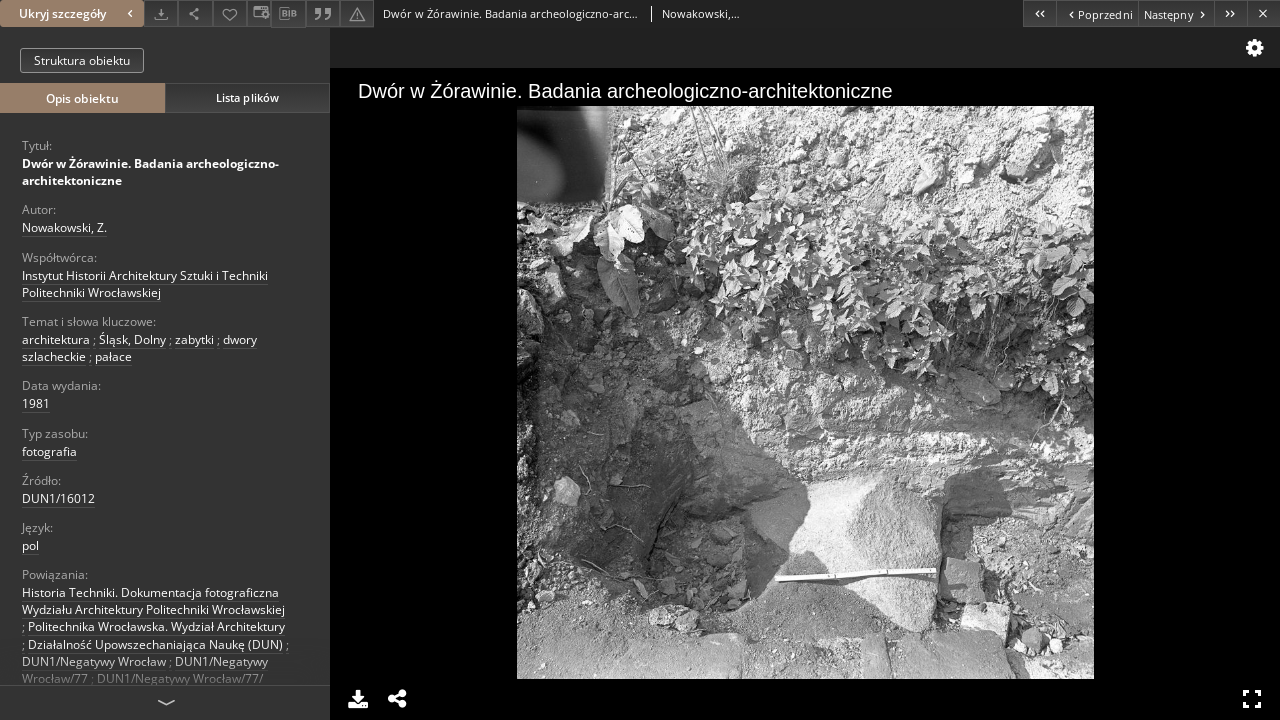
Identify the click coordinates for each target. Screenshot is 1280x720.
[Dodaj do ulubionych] (230, 13)
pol (30, 545)
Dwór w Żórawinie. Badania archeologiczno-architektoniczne (150, 172)
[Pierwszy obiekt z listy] (1039, 13)
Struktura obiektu (82, 60)
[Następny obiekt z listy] (1176, 13)
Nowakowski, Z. (64, 227)
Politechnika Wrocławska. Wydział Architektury (156, 626)
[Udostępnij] (195, 13)
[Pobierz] (161, 13)
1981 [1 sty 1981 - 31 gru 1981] (36, 403)
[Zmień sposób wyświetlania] (259, 13)
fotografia (49, 451)
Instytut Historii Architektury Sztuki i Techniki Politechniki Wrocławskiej (145, 284)
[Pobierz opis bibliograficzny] (288, 14)
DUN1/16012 (58, 498)
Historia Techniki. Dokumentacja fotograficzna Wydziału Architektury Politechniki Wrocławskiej (153, 601)
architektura (56, 339)
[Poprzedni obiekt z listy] (1096, 13)
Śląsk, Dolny (132, 339)
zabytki (194, 339)
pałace (113, 356)
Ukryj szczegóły (78, 13)
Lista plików (247, 97)
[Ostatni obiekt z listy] (1230, 13)
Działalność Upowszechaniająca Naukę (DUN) (155, 644)
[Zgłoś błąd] (357, 13)
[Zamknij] (1263, 13)
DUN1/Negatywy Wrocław (94, 661)
